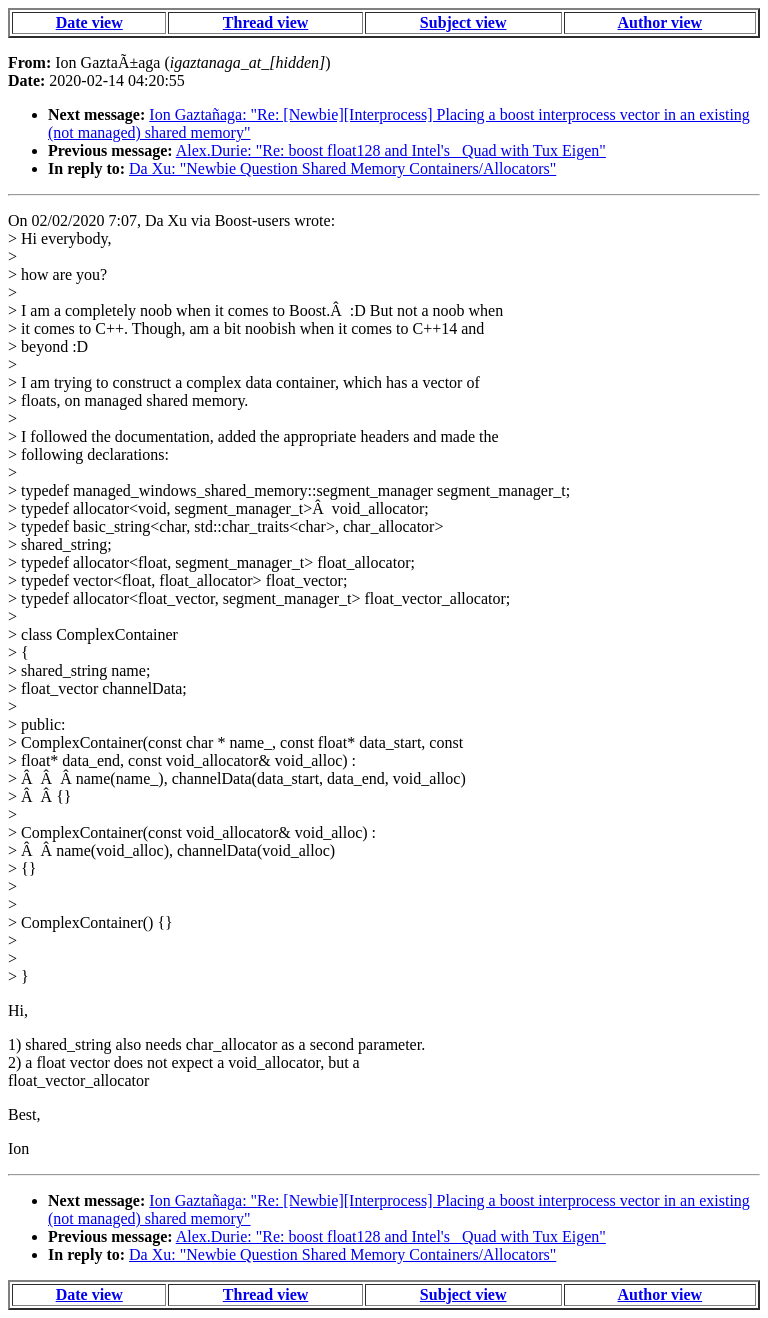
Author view (660, 22)
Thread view (265, 22)
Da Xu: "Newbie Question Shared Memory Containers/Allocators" (342, 168)
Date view (89, 22)
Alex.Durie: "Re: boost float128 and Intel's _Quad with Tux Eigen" (391, 150)
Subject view (463, 22)
